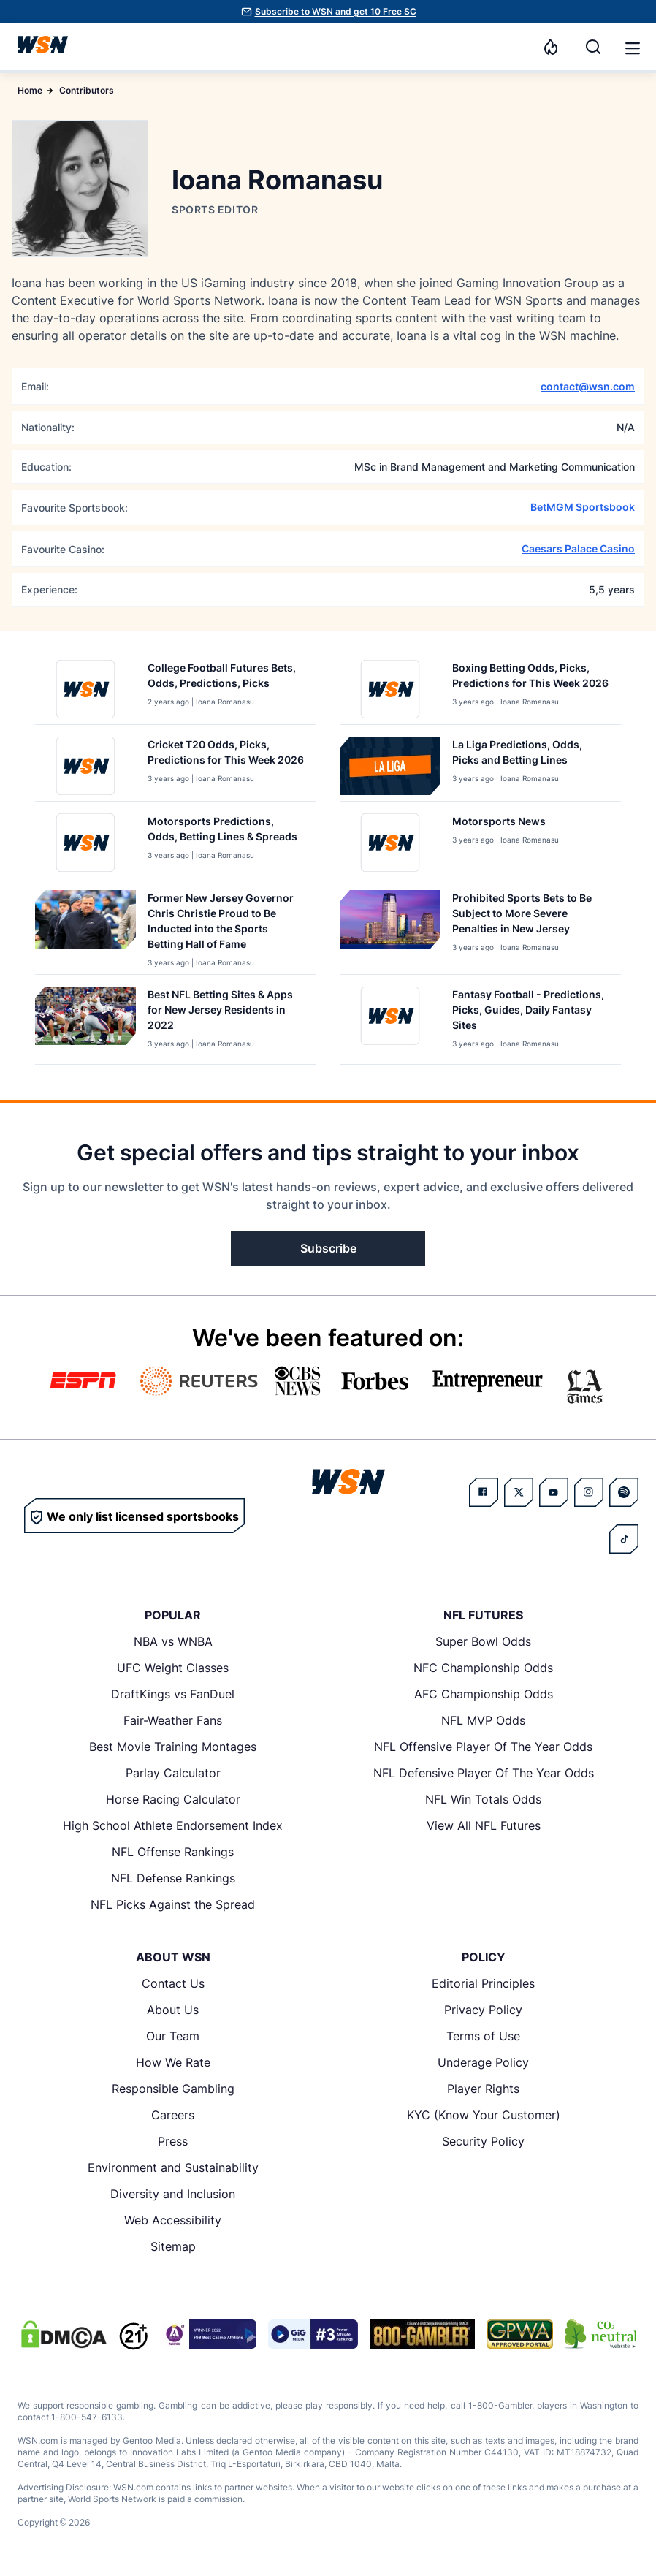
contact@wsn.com (588, 386)
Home (30, 90)
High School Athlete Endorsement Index (173, 1825)
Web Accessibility (172, 2220)
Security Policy (483, 2141)
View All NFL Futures (484, 1825)
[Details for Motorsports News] (390, 842)
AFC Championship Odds (483, 1694)
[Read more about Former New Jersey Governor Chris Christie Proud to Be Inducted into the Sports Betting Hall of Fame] (226, 923)
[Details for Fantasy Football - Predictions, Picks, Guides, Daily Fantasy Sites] (390, 1022)
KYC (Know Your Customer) (483, 2115)
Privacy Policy (483, 2009)
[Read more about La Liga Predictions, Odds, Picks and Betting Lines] (530, 755)
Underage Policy (483, 2062)
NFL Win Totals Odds (483, 1799)
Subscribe (328, 1248)
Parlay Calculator (173, 1773)
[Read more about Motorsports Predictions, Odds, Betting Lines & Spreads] (226, 831)
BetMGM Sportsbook (582, 507)
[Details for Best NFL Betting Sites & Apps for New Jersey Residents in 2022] (85, 1022)
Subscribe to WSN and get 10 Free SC (335, 11)
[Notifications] (550, 46)
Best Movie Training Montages (172, 1746)
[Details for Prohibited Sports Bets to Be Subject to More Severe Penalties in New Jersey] (390, 929)
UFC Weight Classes (173, 1667)
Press (173, 2141)
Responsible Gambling (173, 2088)
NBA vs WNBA (173, 1641)
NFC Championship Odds (483, 1667)
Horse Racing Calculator (173, 1799)
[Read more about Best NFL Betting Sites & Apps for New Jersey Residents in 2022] (226, 1012)
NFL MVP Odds (483, 1720)
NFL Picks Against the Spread (173, 1904)
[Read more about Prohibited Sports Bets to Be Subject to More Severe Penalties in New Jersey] (530, 916)
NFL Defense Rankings (173, 1878)
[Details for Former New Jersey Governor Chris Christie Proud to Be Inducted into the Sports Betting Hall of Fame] (85, 929)
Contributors (86, 90)
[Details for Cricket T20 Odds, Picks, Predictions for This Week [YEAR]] (85, 766)
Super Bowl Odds (483, 1641)
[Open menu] (631, 46)
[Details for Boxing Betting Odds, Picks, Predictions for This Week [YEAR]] (390, 689)
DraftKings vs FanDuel (172, 1694)
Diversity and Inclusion (172, 2193)
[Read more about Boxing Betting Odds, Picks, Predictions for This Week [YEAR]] (530, 678)
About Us (173, 2009)
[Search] (593, 47)
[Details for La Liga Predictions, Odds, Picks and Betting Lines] (390, 766)
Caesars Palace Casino (578, 548)
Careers (172, 2115)
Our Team (172, 2036)
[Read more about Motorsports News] (505, 824)
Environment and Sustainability (173, 2167)
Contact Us (173, 1983)
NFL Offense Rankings (173, 1851)
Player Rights (483, 2088)
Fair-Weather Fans (172, 1720)
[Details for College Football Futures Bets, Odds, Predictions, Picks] (85, 689)
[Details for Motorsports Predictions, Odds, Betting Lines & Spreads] (85, 842)
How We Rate (173, 2062)
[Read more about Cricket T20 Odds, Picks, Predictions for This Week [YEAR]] (226, 755)
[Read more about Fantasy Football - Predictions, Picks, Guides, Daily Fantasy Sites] (530, 1012)
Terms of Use (483, 2036)
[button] (632, 48)
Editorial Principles (483, 1983)
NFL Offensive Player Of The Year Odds (483, 1746)
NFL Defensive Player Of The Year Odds (483, 1773)
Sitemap (173, 2246)
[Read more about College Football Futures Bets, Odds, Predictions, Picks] (226, 678)
